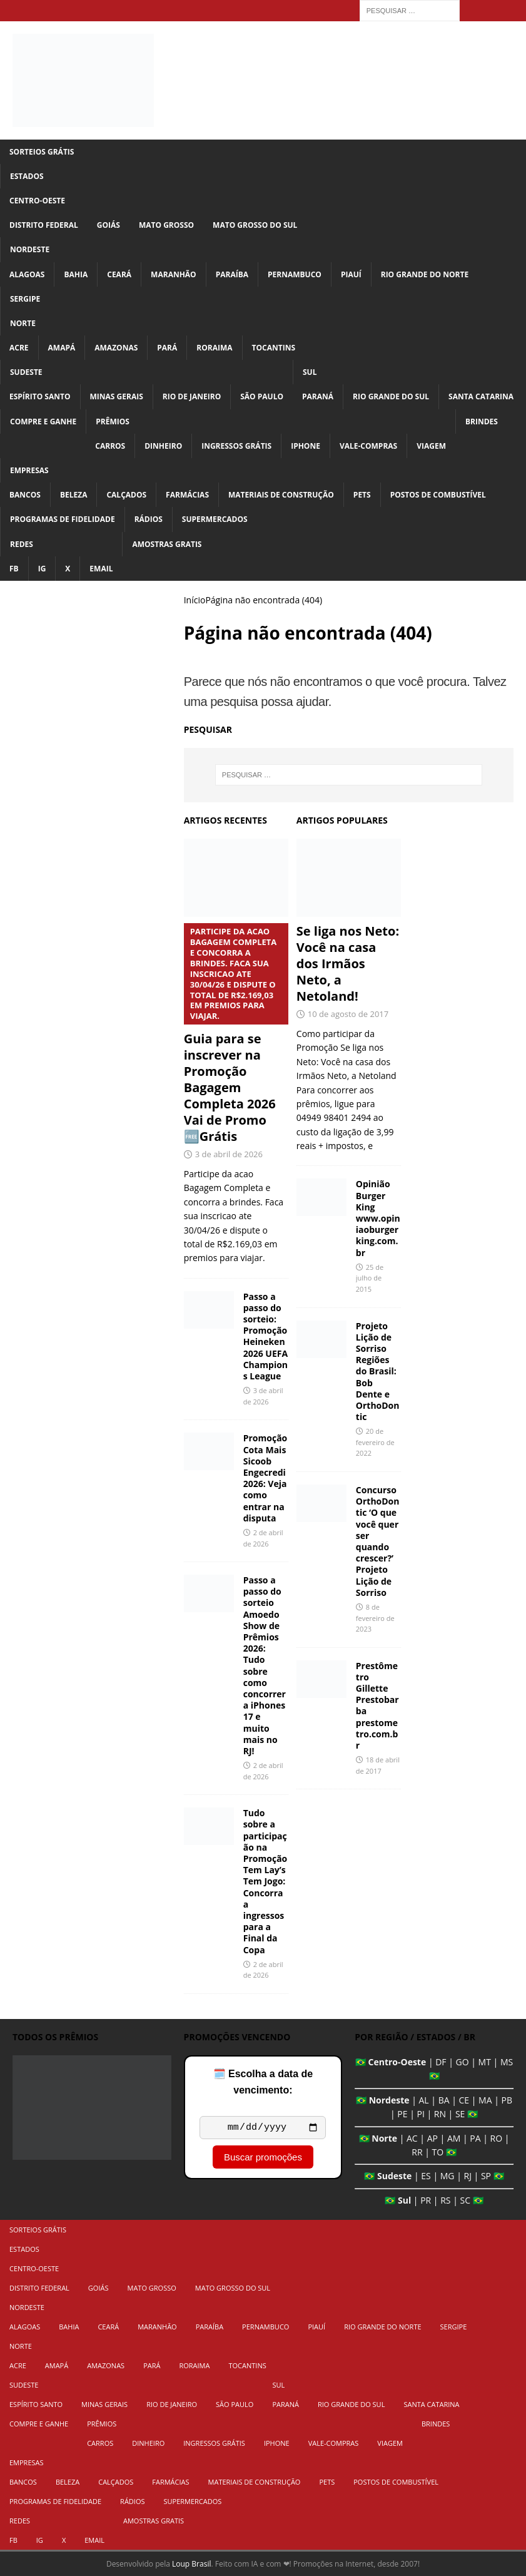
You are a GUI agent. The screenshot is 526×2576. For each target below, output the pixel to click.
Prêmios (112, 421)
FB (14, 568)
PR (425, 2200)
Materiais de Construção (281, 494)
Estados (27, 176)
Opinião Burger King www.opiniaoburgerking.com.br (378, 1218)
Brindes (481, 421)
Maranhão (173, 274)
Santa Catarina (480, 396)
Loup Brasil (191, 2563)
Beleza (74, 494)
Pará (167, 347)
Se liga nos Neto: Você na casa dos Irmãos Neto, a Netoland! (347, 963)
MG (447, 2176)
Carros (110, 446)
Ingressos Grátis (236, 446)
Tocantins (273, 347)
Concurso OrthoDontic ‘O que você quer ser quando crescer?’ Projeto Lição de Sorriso (378, 1541)
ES (425, 2176)
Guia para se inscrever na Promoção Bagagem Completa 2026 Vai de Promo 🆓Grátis (236, 1034)
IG (42, 568)
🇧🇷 (360, 2062)
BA (444, 2100)
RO (496, 2138)
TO (438, 2152)
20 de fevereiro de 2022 (375, 1442)
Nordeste (29, 249)
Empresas (29, 470)
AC (412, 2138)
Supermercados (215, 519)
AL (424, 2100)
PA (475, 2138)
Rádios (148, 519)
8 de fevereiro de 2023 (375, 1617)
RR (417, 2152)
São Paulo (261, 396)
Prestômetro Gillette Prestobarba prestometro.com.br (377, 1705)
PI (420, 2114)
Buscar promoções (263, 2159)
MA (485, 2100)
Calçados (126, 494)
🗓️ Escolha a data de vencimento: (263, 2081)
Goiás (108, 225)
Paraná (317, 396)
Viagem (431, 446)
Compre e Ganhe (43, 421)
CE (464, 2100)
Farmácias (187, 494)
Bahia (76, 274)
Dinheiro (163, 446)
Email (101, 568)
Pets (362, 494)
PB (507, 2100)
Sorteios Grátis (41, 151)
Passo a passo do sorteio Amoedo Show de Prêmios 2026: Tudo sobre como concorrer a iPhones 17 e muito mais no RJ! (264, 1665)
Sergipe (25, 299)
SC (465, 2200)
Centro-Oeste (37, 200)
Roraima (214, 347)
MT (484, 2062)
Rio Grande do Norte (424, 274)
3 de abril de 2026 (229, 1154)
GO (462, 2062)
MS (506, 2062)
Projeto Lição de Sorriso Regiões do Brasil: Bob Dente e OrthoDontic (378, 1371)
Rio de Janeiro (192, 396)
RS (445, 2200)
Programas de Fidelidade (62, 519)
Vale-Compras (368, 446)
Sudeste (26, 372)
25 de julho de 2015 (369, 1278)
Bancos (25, 494)
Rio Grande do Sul (391, 396)
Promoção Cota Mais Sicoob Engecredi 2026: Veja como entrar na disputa (265, 1477)
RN (440, 2114)
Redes (21, 544)
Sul (309, 372)
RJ (468, 2176)
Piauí (351, 274)
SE (460, 2114)
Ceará (119, 274)
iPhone (305, 446)
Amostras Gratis (166, 544)
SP (486, 2176)
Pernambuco (294, 274)
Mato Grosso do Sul (255, 225)
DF (440, 2062)
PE (402, 2114)
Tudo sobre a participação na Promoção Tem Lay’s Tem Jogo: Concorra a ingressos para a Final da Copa (265, 1881)
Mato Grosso (166, 225)
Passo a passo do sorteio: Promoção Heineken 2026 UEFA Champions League (265, 1336)
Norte (23, 323)
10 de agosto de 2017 (348, 1014)
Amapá (62, 347)
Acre (19, 347)
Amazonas (116, 347)
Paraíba (232, 274)
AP (432, 2138)
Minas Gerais (116, 396)
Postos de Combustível (438, 494)
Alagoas (26, 274)
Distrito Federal (43, 225)
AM (453, 2138)
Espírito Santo (40, 396)
